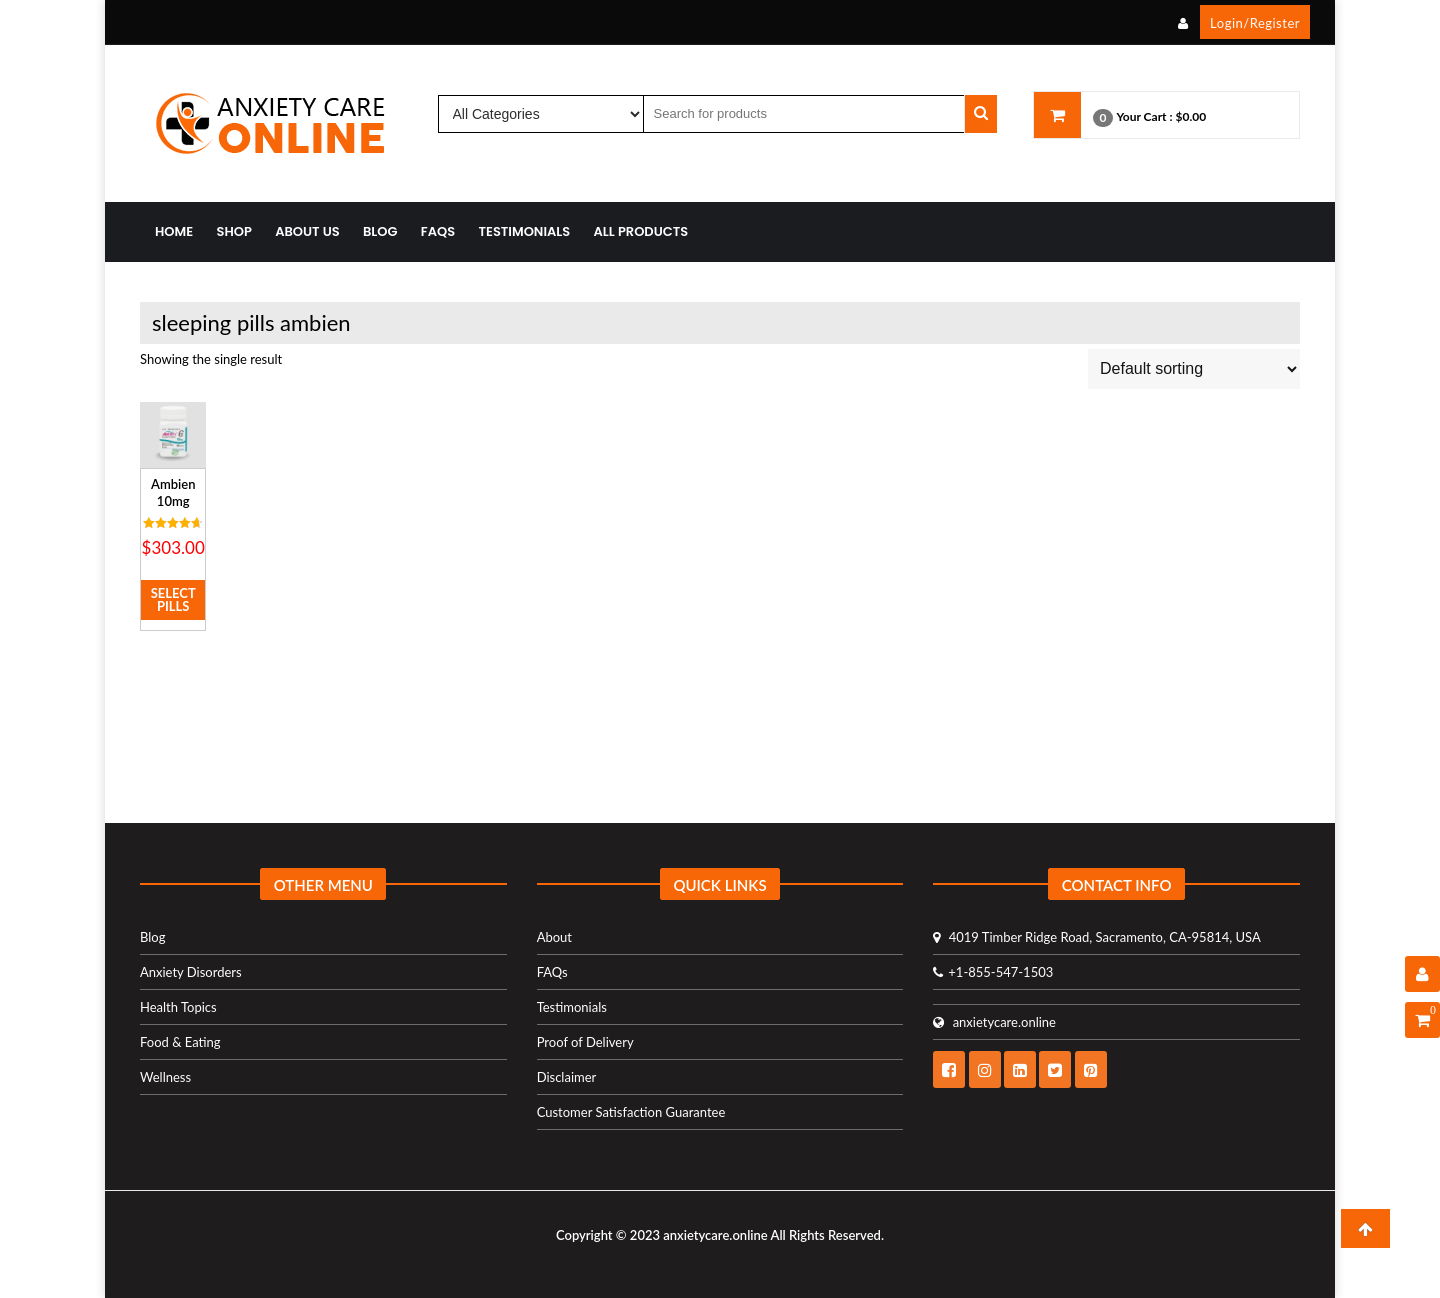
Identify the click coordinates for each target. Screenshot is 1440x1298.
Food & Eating (180, 1042)
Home (174, 231)
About (554, 937)
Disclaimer (567, 1077)
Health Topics (178, 1007)
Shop (233, 231)
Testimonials (525, 231)
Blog (380, 231)
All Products (641, 231)
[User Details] (1422, 974)
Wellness (165, 1077)
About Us (307, 231)
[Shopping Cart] (1422, 1020)
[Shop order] (1194, 369)
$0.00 (1191, 116)
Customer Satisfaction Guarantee (631, 1112)
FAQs (438, 231)
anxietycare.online (994, 1022)
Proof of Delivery (585, 1042)
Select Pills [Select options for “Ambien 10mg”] (173, 599)
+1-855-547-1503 (993, 972)
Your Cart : (1144, 116)
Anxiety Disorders (191, 972)
